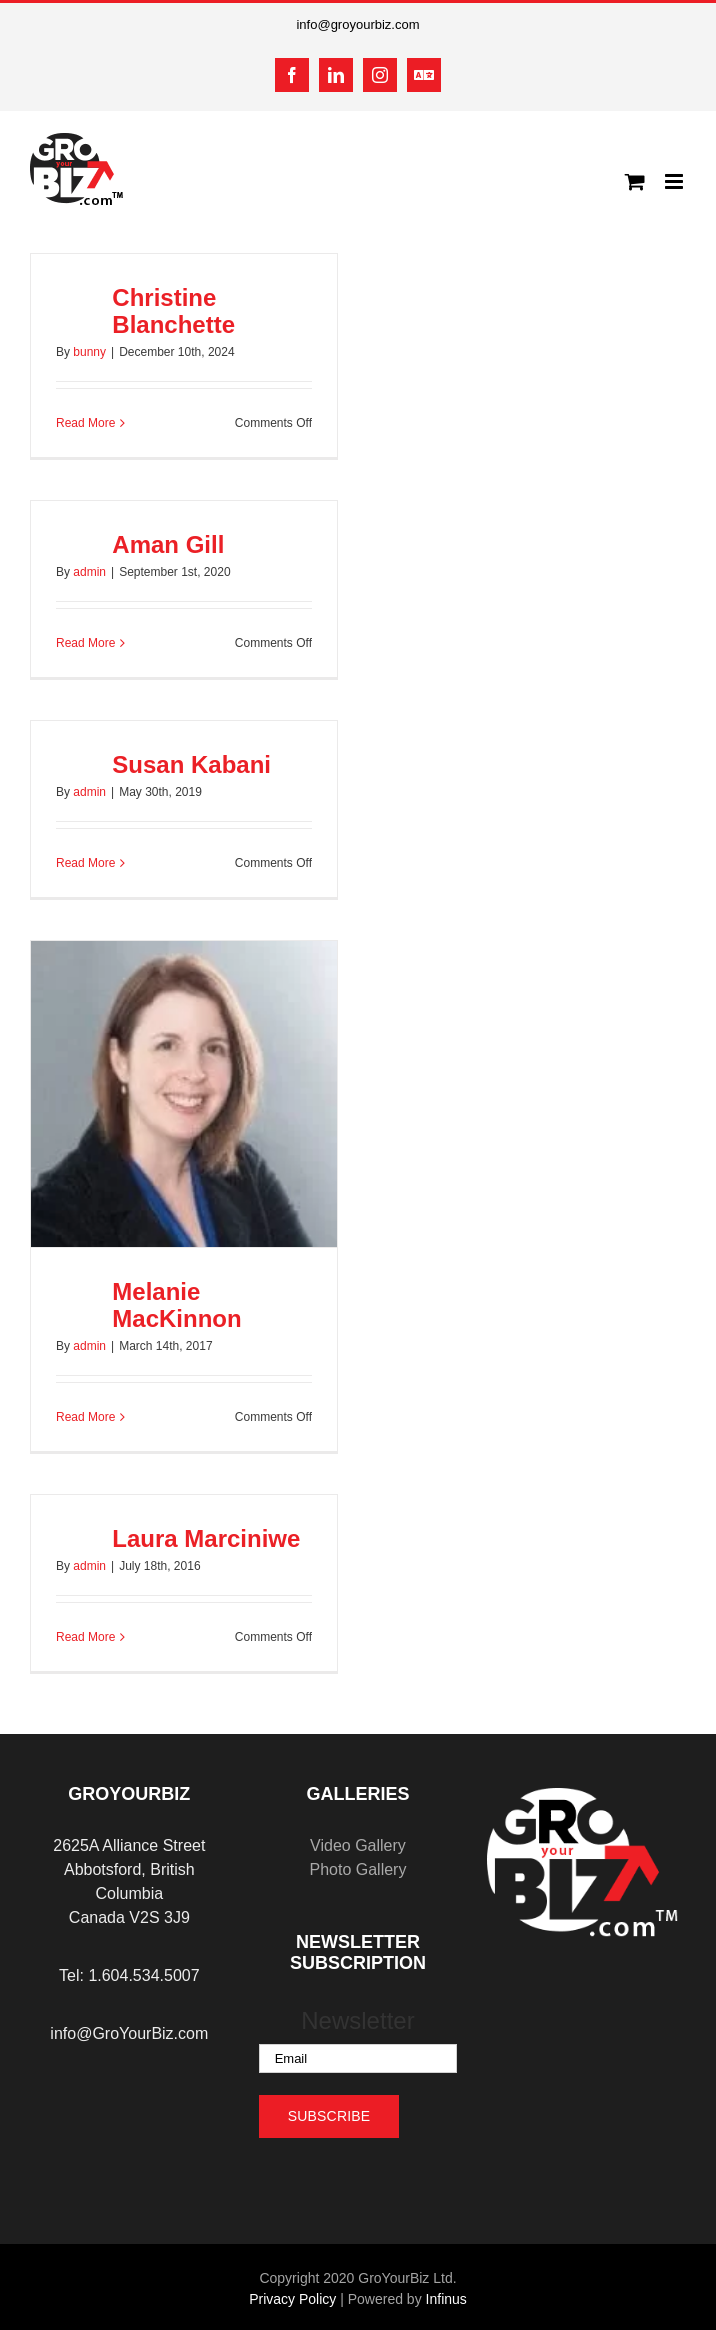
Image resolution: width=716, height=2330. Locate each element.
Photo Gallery (357, 1869)
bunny (89, 352)
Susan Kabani (191, 764)
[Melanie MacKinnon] (184, 1094)
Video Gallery (358, 1845)
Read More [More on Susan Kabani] (85, 863)
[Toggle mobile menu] (675, 181)
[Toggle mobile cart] (635, 181)
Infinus (446, 2299)
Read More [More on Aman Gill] (85, 643)
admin (89, 572)
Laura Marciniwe (206, 1538)
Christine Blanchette (173, 311)
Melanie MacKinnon (176, 1305)
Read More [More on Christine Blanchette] (85, 423)
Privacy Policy (292, 2299)
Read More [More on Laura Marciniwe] (85, 1637)
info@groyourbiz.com (357, 24)
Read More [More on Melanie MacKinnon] (85, 1417)
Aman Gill (168, 544)
